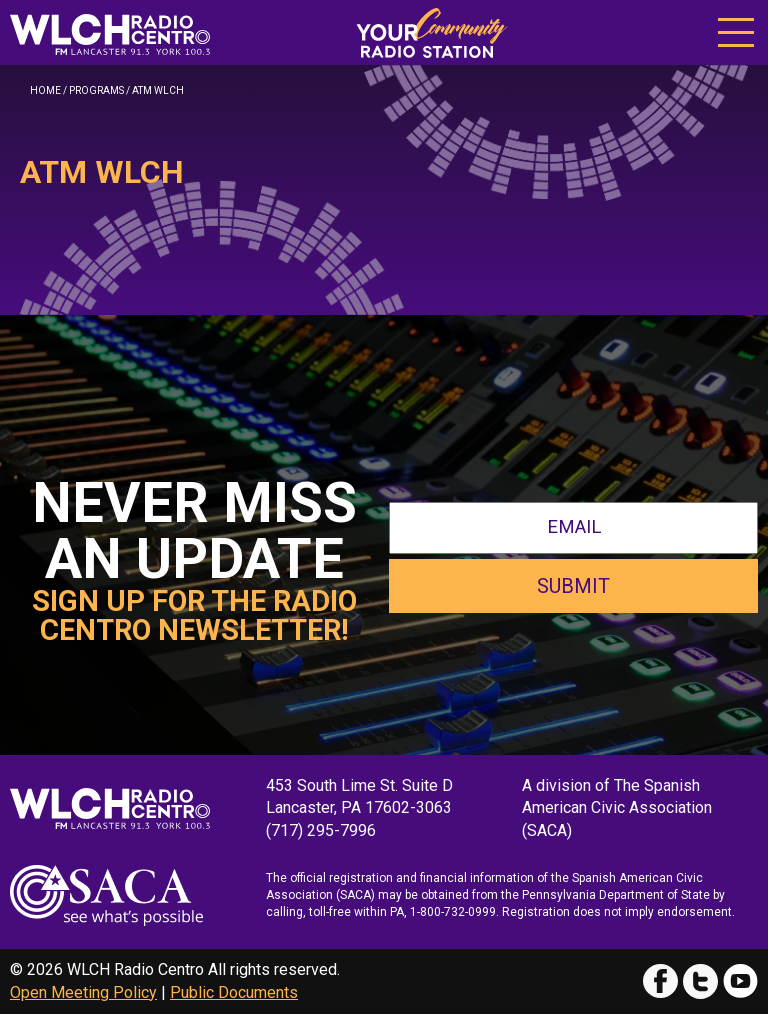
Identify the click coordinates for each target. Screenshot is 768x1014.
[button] (735, 30)
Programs (96, 90)
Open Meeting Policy (83, 992)
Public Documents (234, 992)
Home (45, 90)
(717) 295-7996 (321, 830)
